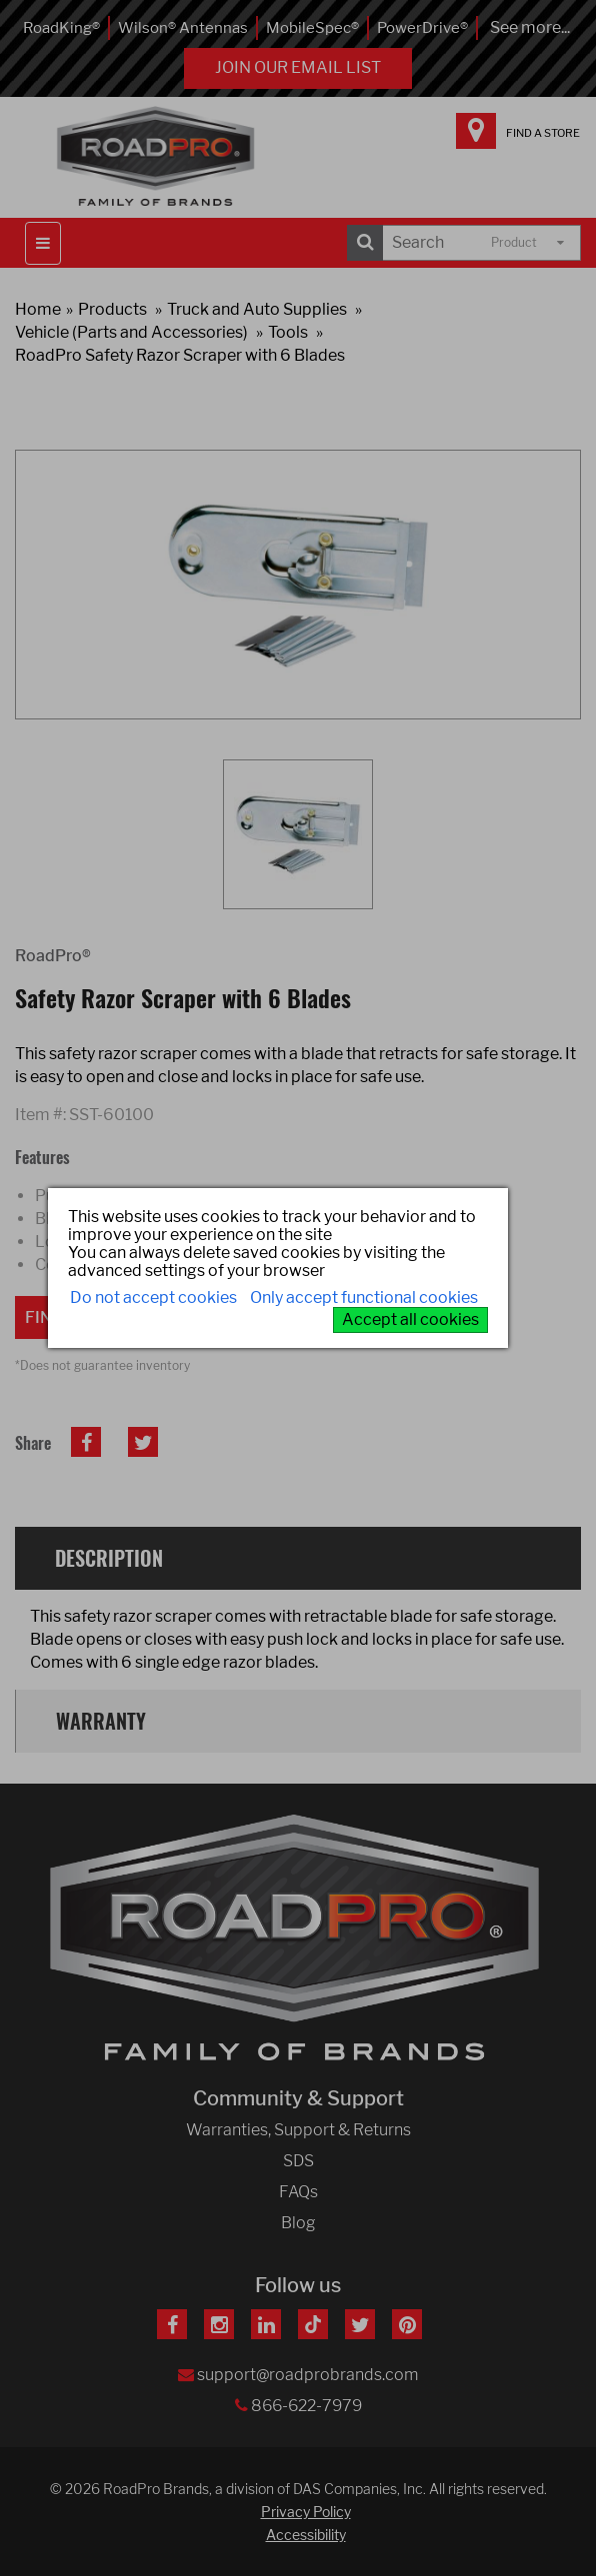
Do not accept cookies (153, 1297)
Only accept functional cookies (364, 1297)
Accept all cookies (410, 1319)
